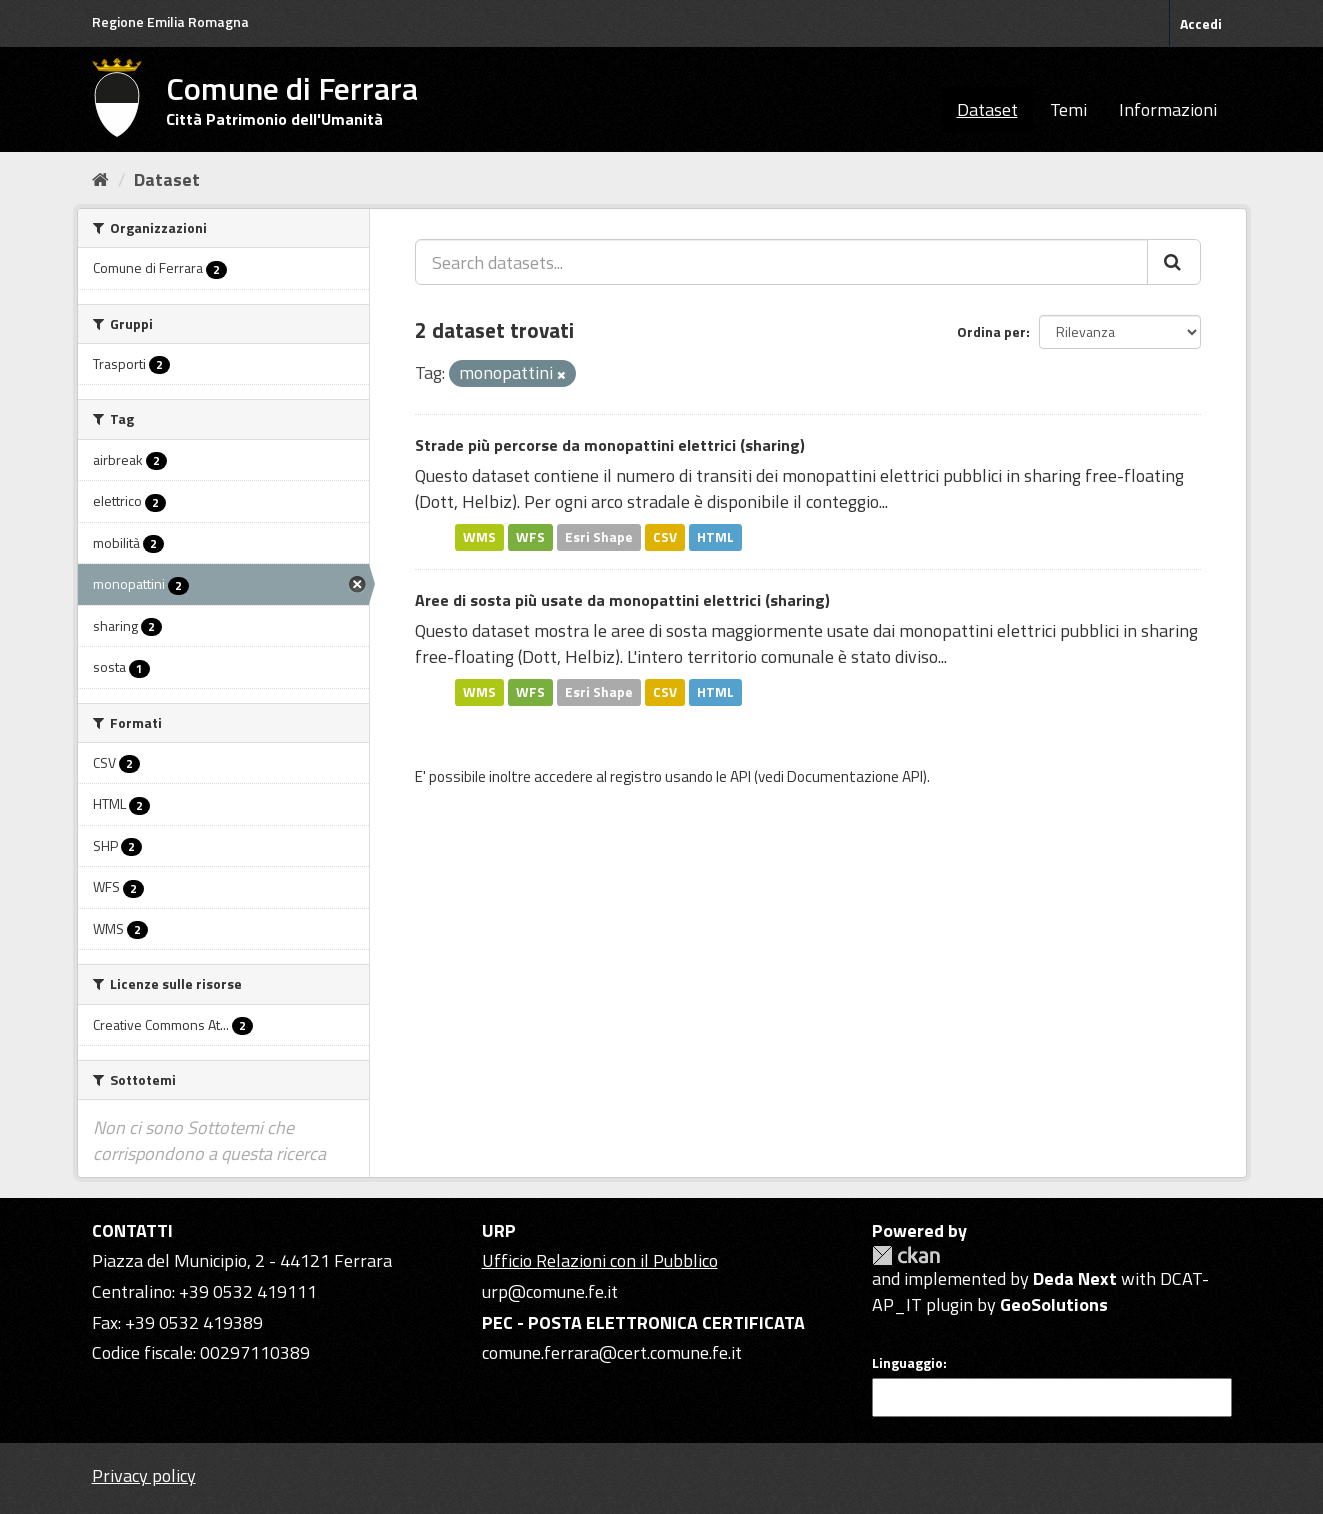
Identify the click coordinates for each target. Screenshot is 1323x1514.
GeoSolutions (1054, 1304)
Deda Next (1075, 1278)
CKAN (906, 1255)
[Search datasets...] (781, 262)
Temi (1068, 109)
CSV (665, 537)
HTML (715, 537)
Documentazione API (855, 776)
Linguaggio (907, 1363)
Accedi (1201, 23)
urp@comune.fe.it (550, 1291)
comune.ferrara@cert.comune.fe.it (612, 1352)
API (740, 776)
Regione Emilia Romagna (170, 21)
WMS (479, 537)
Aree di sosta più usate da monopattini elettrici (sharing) (622, 600)
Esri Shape (599, 537)
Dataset (987, 109)
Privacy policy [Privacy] (144, 1475)
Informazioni (1168, 109)
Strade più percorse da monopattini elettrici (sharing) (610, 445)
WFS (530, 537)
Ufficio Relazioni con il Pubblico (600, 1260)
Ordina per (991, 331)
